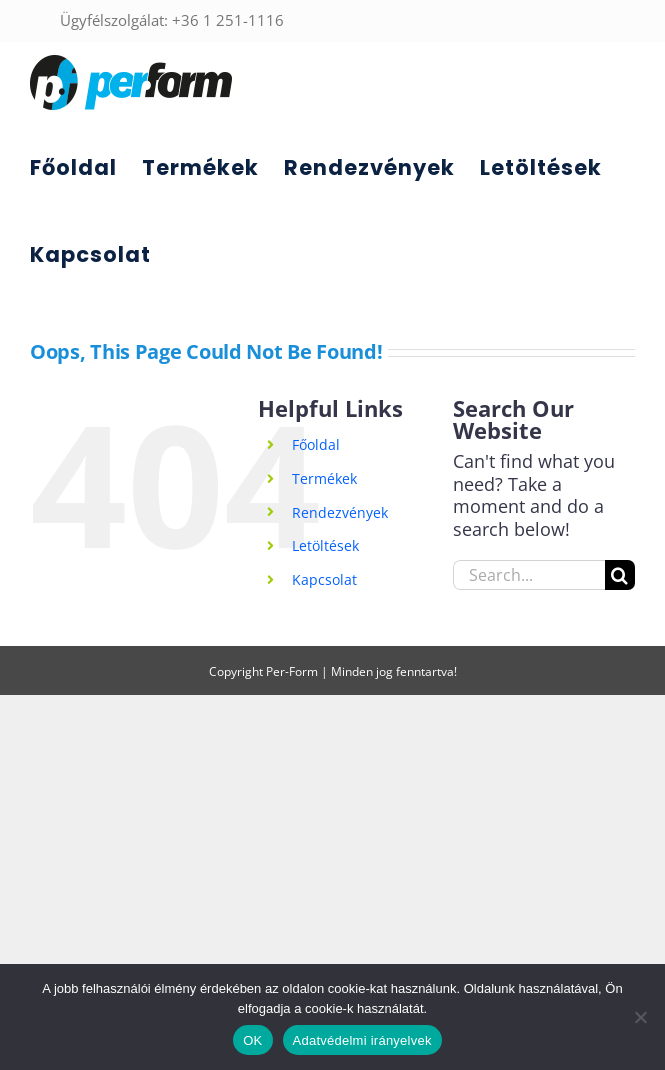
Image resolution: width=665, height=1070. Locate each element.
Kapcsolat (324, 579)
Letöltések (325, 545)
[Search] (620, 575)
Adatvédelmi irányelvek (362, 1040)
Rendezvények (340, 512)
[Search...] (529, 575)
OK (252, 1040)
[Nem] (640, 1017)
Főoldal (316, 444)
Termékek (324, 478)
